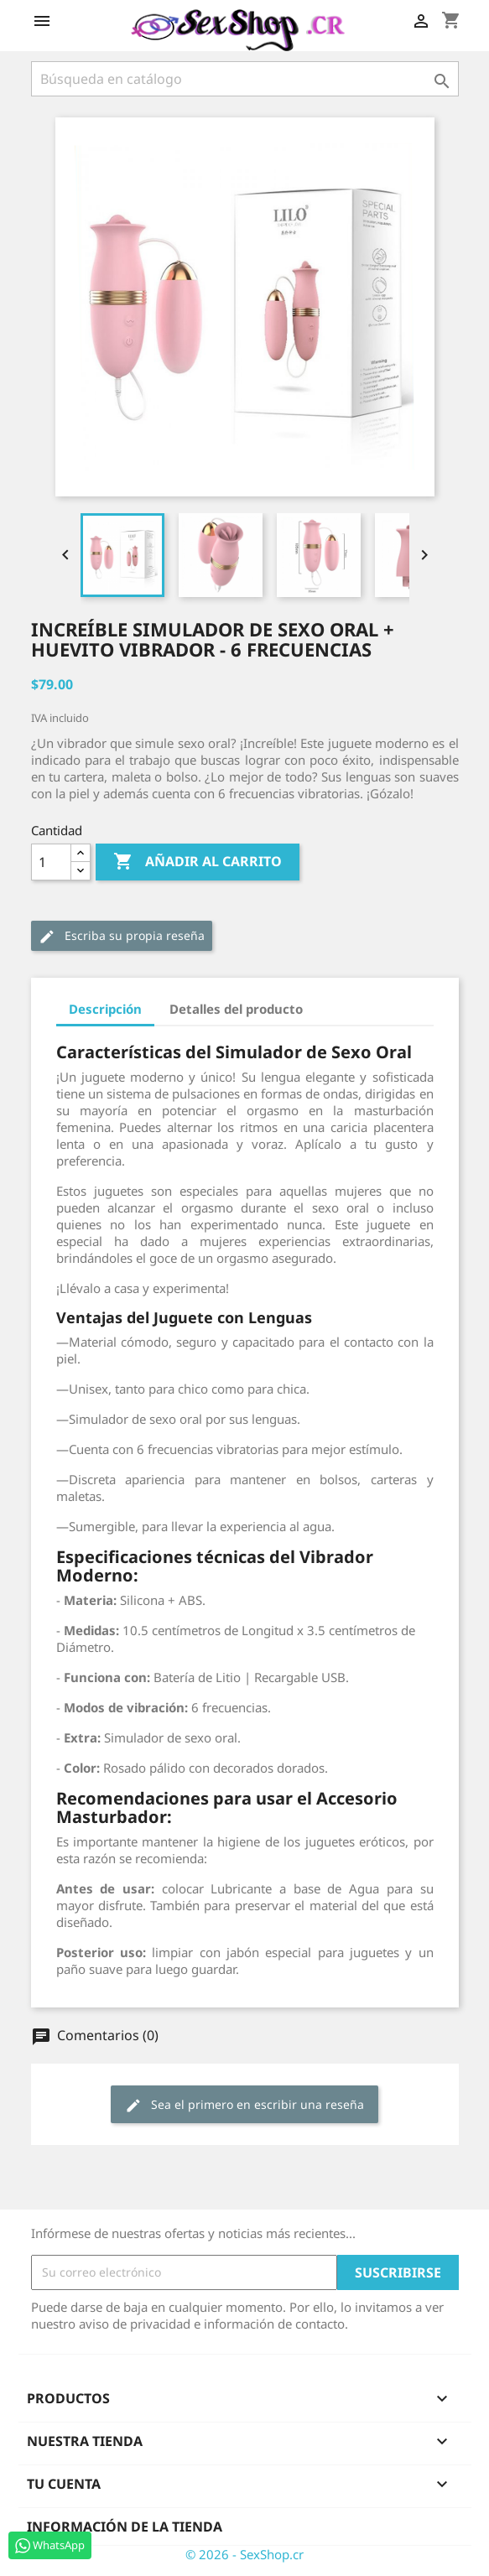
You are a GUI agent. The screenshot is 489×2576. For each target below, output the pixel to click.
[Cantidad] (51, 862)
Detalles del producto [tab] (236, 1008)
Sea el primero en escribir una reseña (244, 2105)
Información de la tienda (124, 2526)
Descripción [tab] (105, 1008)
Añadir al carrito (197, 862)
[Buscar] (245, 78)
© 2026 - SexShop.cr (244, 2554)
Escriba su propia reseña (122, 936)
